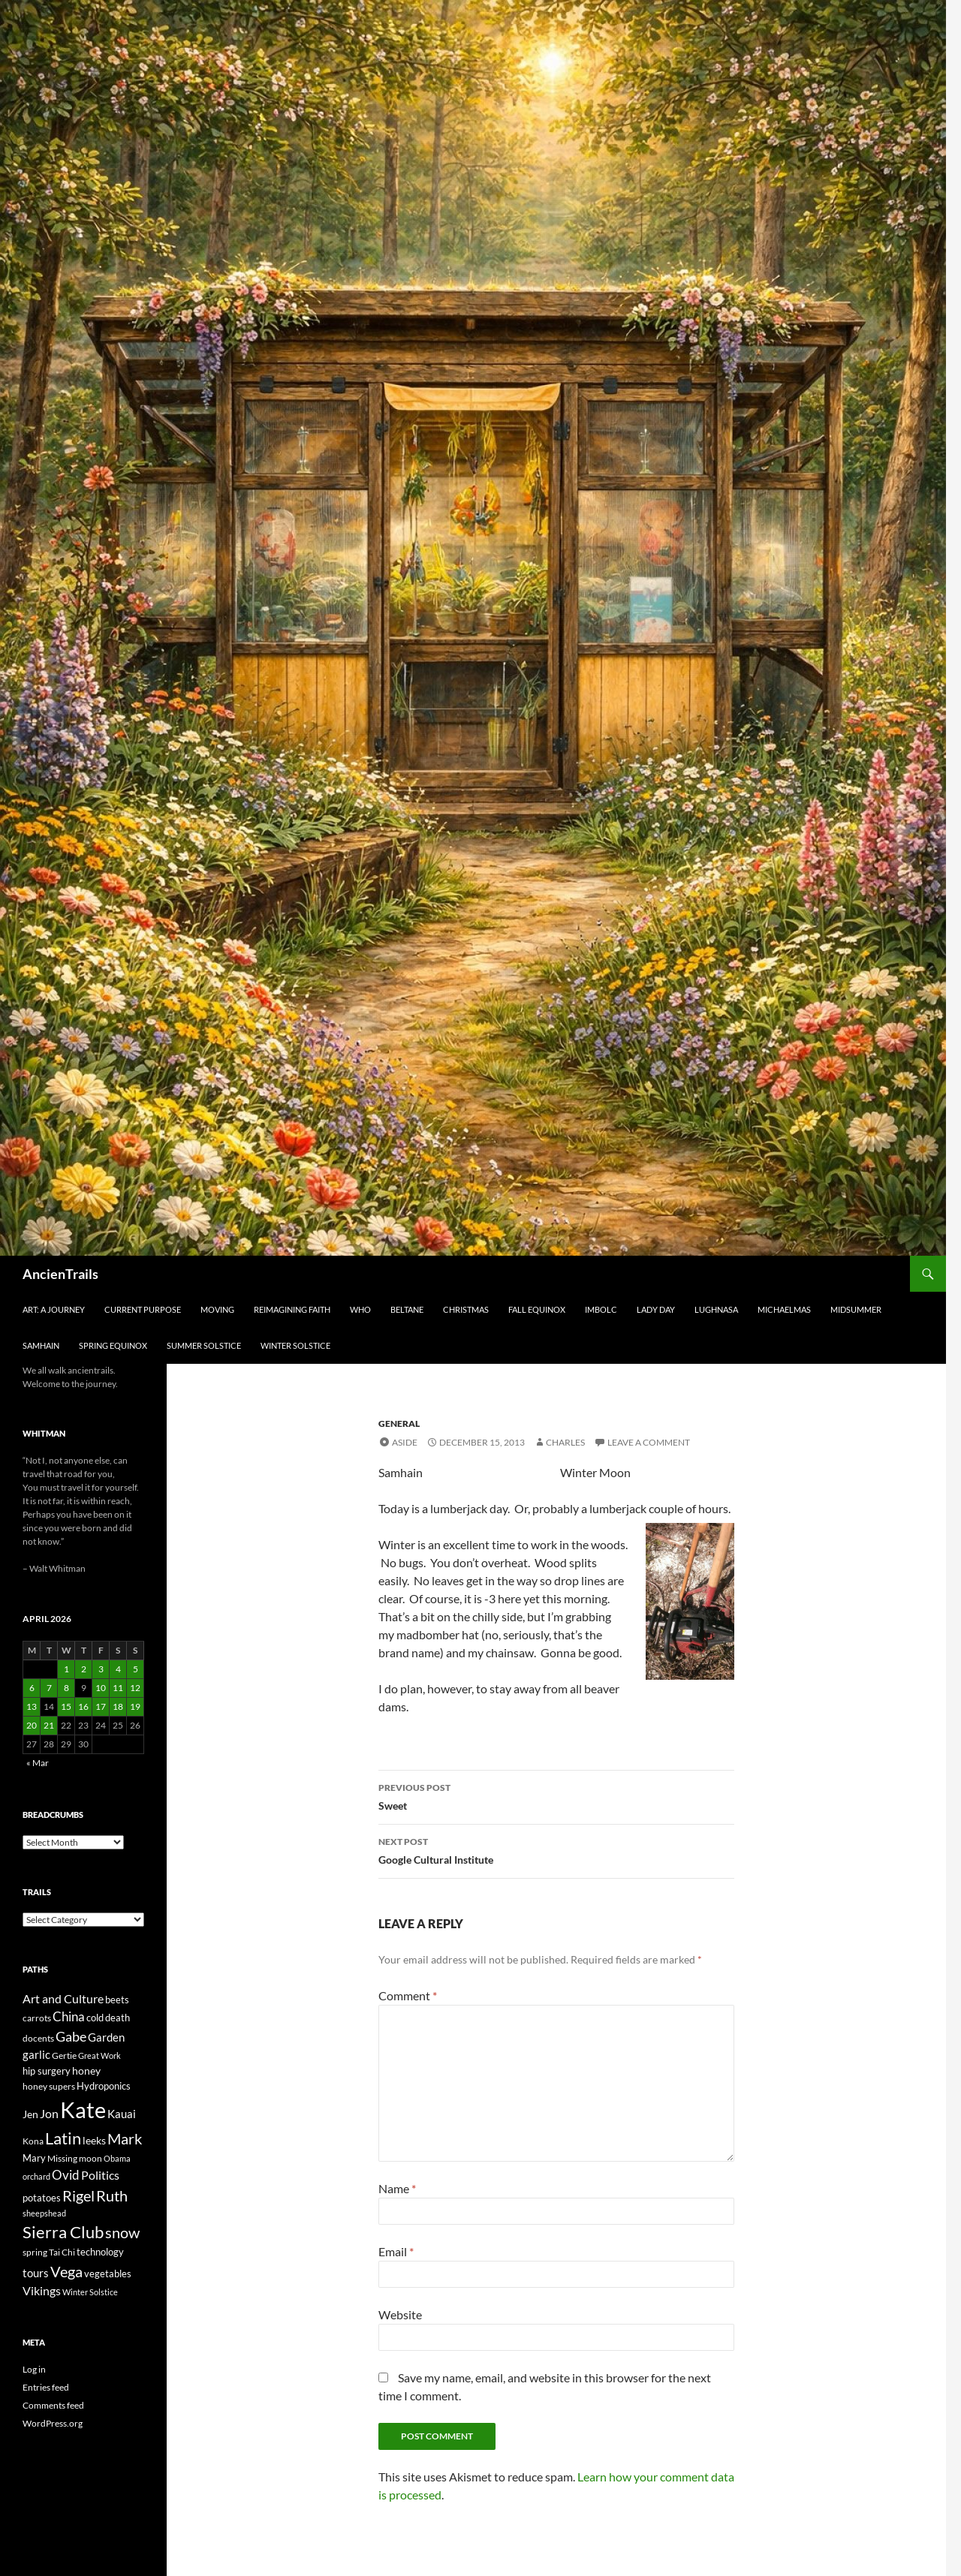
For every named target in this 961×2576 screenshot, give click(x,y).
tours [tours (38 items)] (36, 2273)
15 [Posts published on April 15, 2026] (66, 1706)
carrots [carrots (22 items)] (37, 2018)
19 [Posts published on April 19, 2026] (135, 1706)
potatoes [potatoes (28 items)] (42, 2198)
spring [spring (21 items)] (35, 2252)
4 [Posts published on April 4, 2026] (118, 1669)
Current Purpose (142, 1309)
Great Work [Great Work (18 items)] (99, 2055)
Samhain (41, 1345)
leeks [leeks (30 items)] (94, 2140)
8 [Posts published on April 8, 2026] (66, 1687)
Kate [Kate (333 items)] (83, 2109)
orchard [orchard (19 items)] (36, 2176)
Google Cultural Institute (556, 1849)
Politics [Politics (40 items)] (100, 2175)
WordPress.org (53, 2423)
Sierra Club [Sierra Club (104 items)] (63, 2232)
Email (396, 2251)
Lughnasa (716, 1309)
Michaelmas (784, 1309)
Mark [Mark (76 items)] (124, 2138)
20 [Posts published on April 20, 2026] (31, 1725)
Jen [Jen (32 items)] (30, 2114)
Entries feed (46, 2387)
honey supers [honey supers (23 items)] (49, 2086)
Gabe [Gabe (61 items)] (71, 2036)
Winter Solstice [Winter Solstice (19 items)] (90, 2292)
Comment (407, 1995)
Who (360, 1309)
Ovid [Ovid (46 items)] (66, 2175)
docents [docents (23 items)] (38, 2038)
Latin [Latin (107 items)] (63, 2138)
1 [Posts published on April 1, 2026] (66, 1669)
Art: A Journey (54, 1309)
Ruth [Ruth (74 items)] (112, 2195)
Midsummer (855, 1309)
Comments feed (53, 2405)
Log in (34, 2369)
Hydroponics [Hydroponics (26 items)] (104, 2086)
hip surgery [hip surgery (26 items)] (47, 2071)
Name (397, 2188)
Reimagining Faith (292, 1309)
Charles (565, 1442)
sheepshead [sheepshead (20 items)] (44, 2213)
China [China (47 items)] (69, 2016)
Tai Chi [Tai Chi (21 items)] (62, 2252)
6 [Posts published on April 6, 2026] (32, 1687)
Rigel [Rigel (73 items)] (78, 2195)
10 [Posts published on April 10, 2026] (100, 1687)
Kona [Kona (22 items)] (33, 2141)
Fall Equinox (536, 1309)
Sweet (556, 1795)
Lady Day (656, 1309)
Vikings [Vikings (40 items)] (42, 2291)
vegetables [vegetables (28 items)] (107, 2274)
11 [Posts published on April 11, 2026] (118, 1687)
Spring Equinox (113, 1345)
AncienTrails (60, 1273)
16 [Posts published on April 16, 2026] (83, 1706)
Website (400, 2314)
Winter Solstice (295, 1345)
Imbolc (601, 1309)
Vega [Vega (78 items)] (66, 2271)
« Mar (37, 1762)
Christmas (466, 1309)
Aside (404, 1442)
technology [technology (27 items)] (100, 2252)
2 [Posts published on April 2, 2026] (83, 1669)
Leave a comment (648, 1442)
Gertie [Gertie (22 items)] (64, 2055)
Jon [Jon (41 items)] (49, 2113)
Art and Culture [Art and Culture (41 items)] (63, 1998)
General (399, 1423)
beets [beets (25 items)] (117, 2000)
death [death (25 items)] (117, 2018)
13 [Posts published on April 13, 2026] (31, 1706)
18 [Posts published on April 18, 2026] (118, 1706)
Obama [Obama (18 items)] (117, 2158)
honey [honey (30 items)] (86, 2070)
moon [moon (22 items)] (90, 2158)
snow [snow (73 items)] (122, 2232)
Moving (217, 1309)
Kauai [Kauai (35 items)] (121, 2113)
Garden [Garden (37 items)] (106, 2037)
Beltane (406, 1309)
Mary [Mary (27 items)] (34, 2158)
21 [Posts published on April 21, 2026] (49, 1725)
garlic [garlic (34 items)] (36, 2054)
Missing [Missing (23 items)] (62, 2158)
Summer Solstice (204, 1345)
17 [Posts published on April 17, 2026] (100, 1706)
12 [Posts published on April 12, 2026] (135, 1687)
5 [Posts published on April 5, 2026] (135, 1669)
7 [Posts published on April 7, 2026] (49, 1687)
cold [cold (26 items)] (95, 2018)
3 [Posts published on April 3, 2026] (101, 1669)
